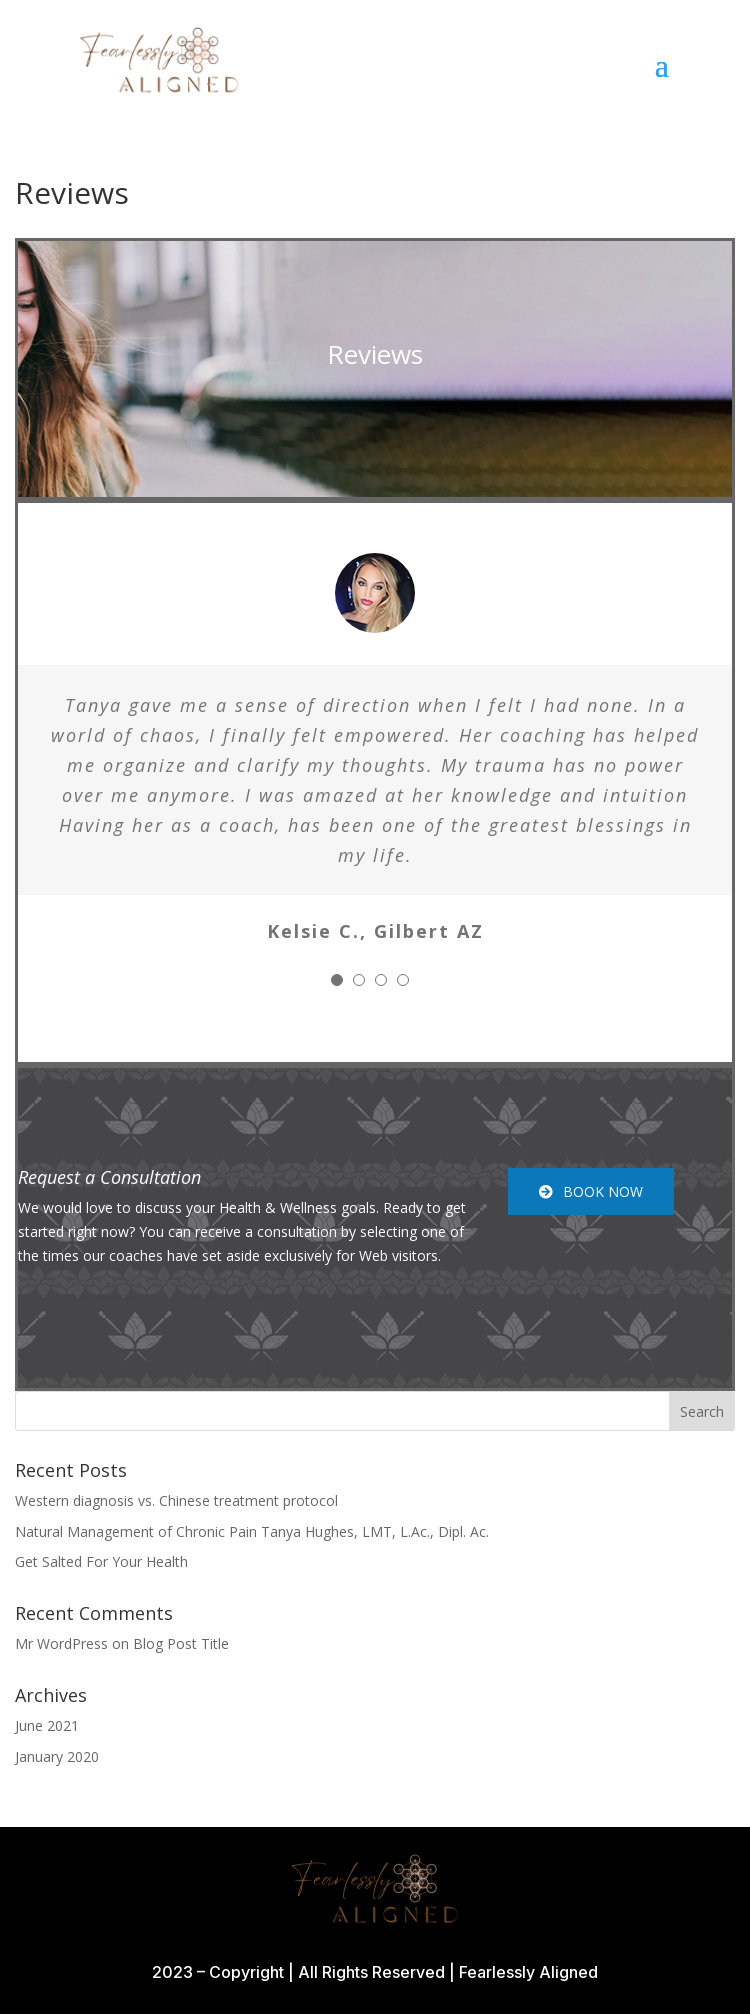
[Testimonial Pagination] (337, 980)
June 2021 (47, 1725)
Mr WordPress (61, 1643)
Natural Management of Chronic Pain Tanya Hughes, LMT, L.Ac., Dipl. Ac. (252, 1531)
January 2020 (57, 1756)
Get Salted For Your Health (101, 1561)
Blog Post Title (181, 1643)
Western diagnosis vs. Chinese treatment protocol (176, 1500)
